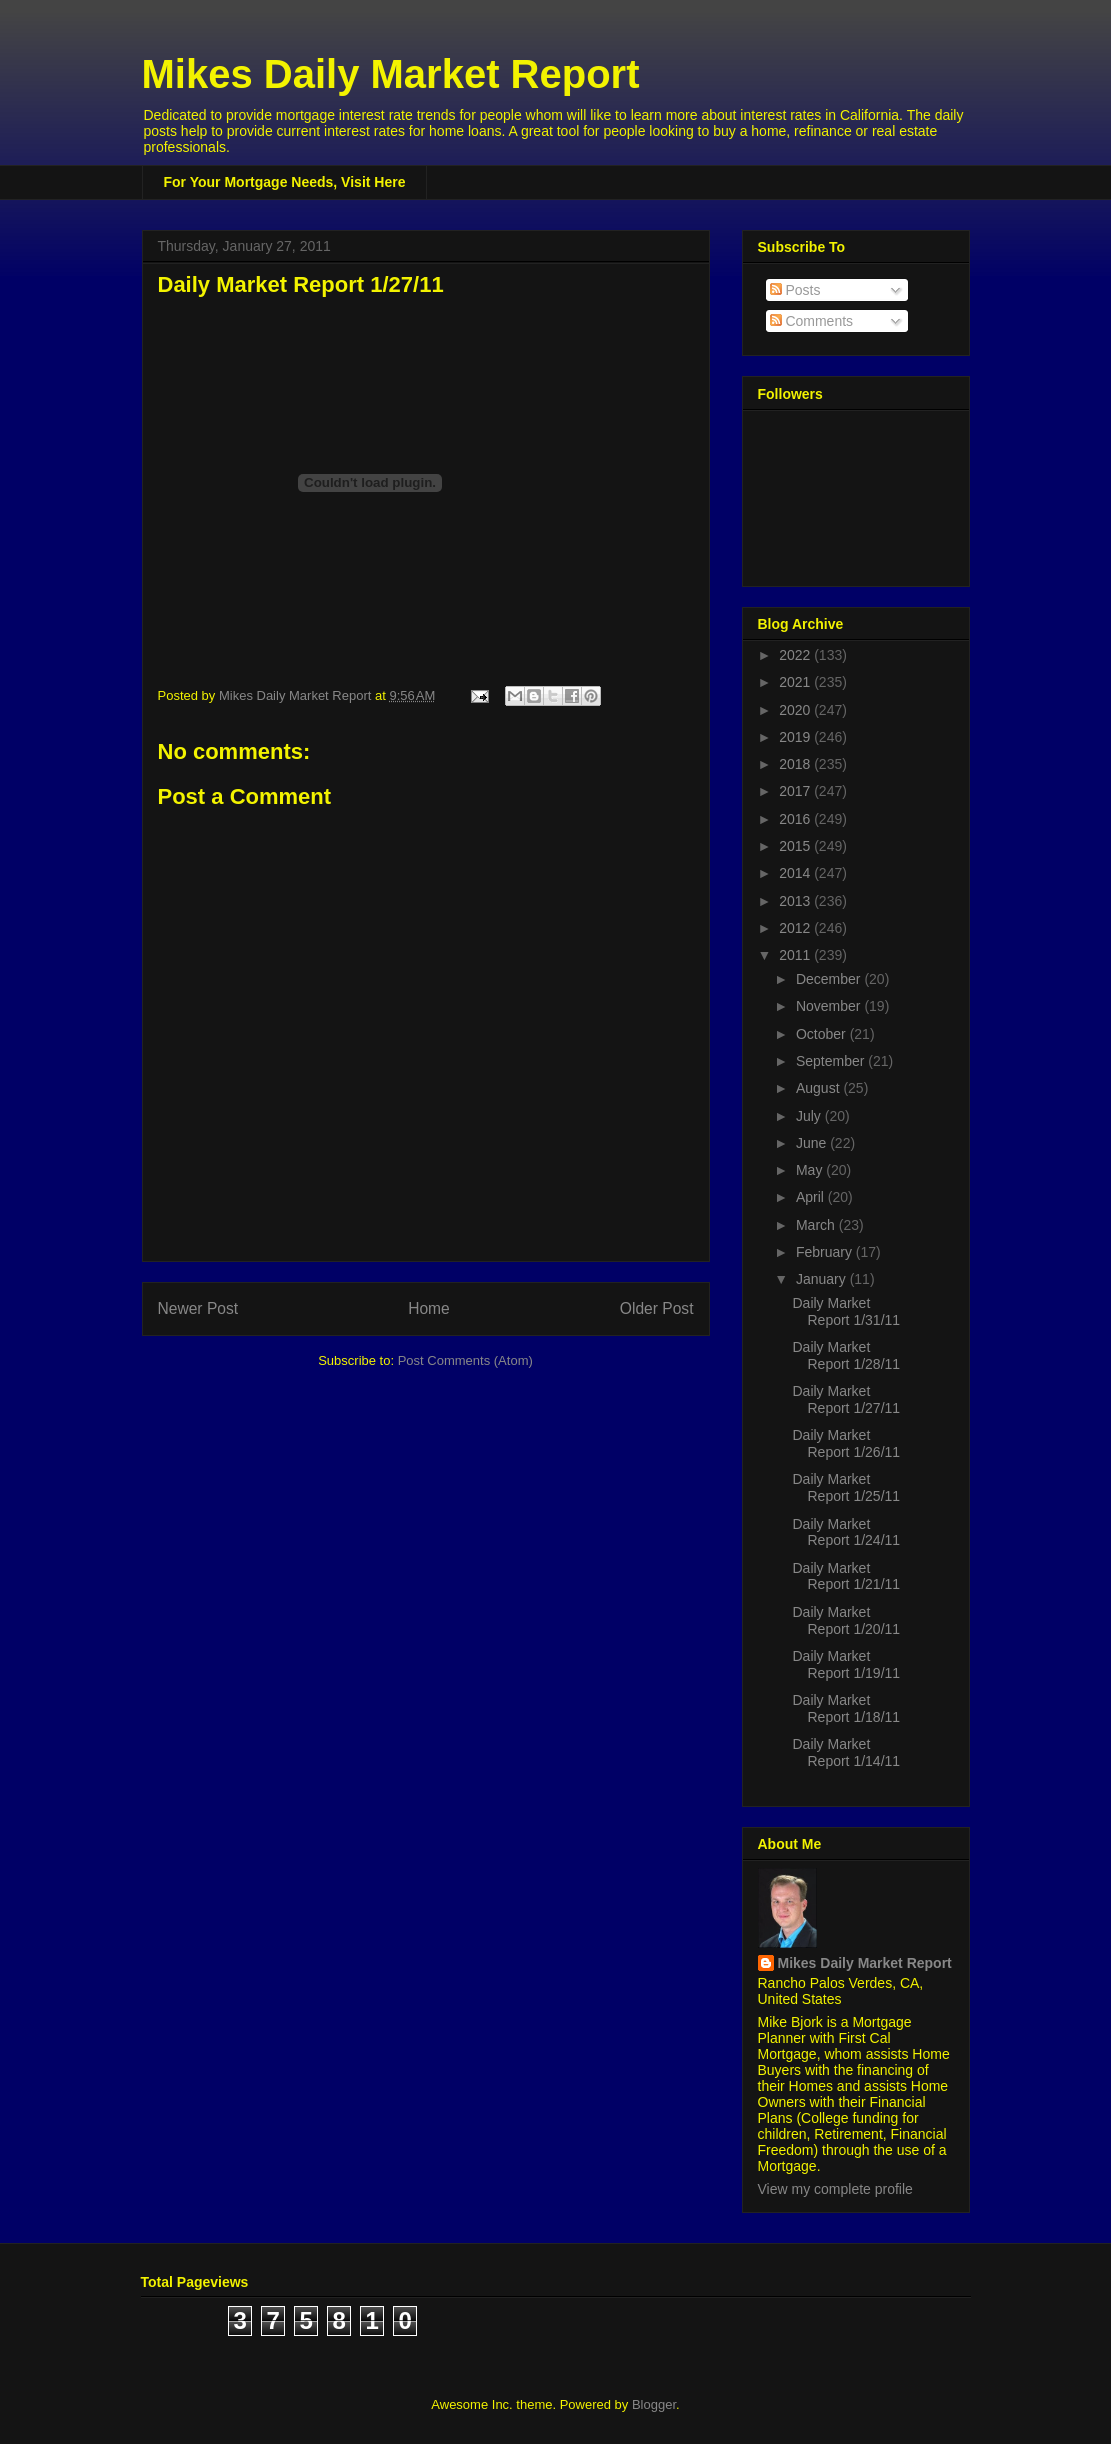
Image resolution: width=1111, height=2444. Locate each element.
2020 (796, 710)
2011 (796, 955)
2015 (796, 846)
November (830, 1006)
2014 (796, 873)
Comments (812, 321)
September (832, 1061)
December (830, 979)
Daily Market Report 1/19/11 (846, 1664)
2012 (796, 928)
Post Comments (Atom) (465, 1360)
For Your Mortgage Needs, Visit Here (285, 182)
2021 (796, 682)
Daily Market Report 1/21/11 (846, 1576)
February (826, 1252)
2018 (796, 764)
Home (429, 1308)
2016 (796, 819)
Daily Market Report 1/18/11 (846, 1708)
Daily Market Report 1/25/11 (846, 1487)
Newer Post (198, 1308)
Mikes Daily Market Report (391, 74)
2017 (796, 791)
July (810, 1116)
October (823, 1034)
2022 (796, 655)
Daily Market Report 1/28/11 (846, 1355)
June (813, 1143)
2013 (796, 901)
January (823, 1279)
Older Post (657, 1308)
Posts (795, 290)
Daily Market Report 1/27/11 (846, 1399)
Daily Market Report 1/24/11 (846, 1532)
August (819, 1088)
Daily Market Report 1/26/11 (846, 1443)
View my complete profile (835, 2189)
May (811, 1170)
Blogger (654, 2404)
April (812, 1197)
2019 (796, 737)
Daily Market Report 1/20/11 (846, 1620)
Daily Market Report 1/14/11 (846, 1752)
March (817, 1225)
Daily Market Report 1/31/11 (846, 1311)
